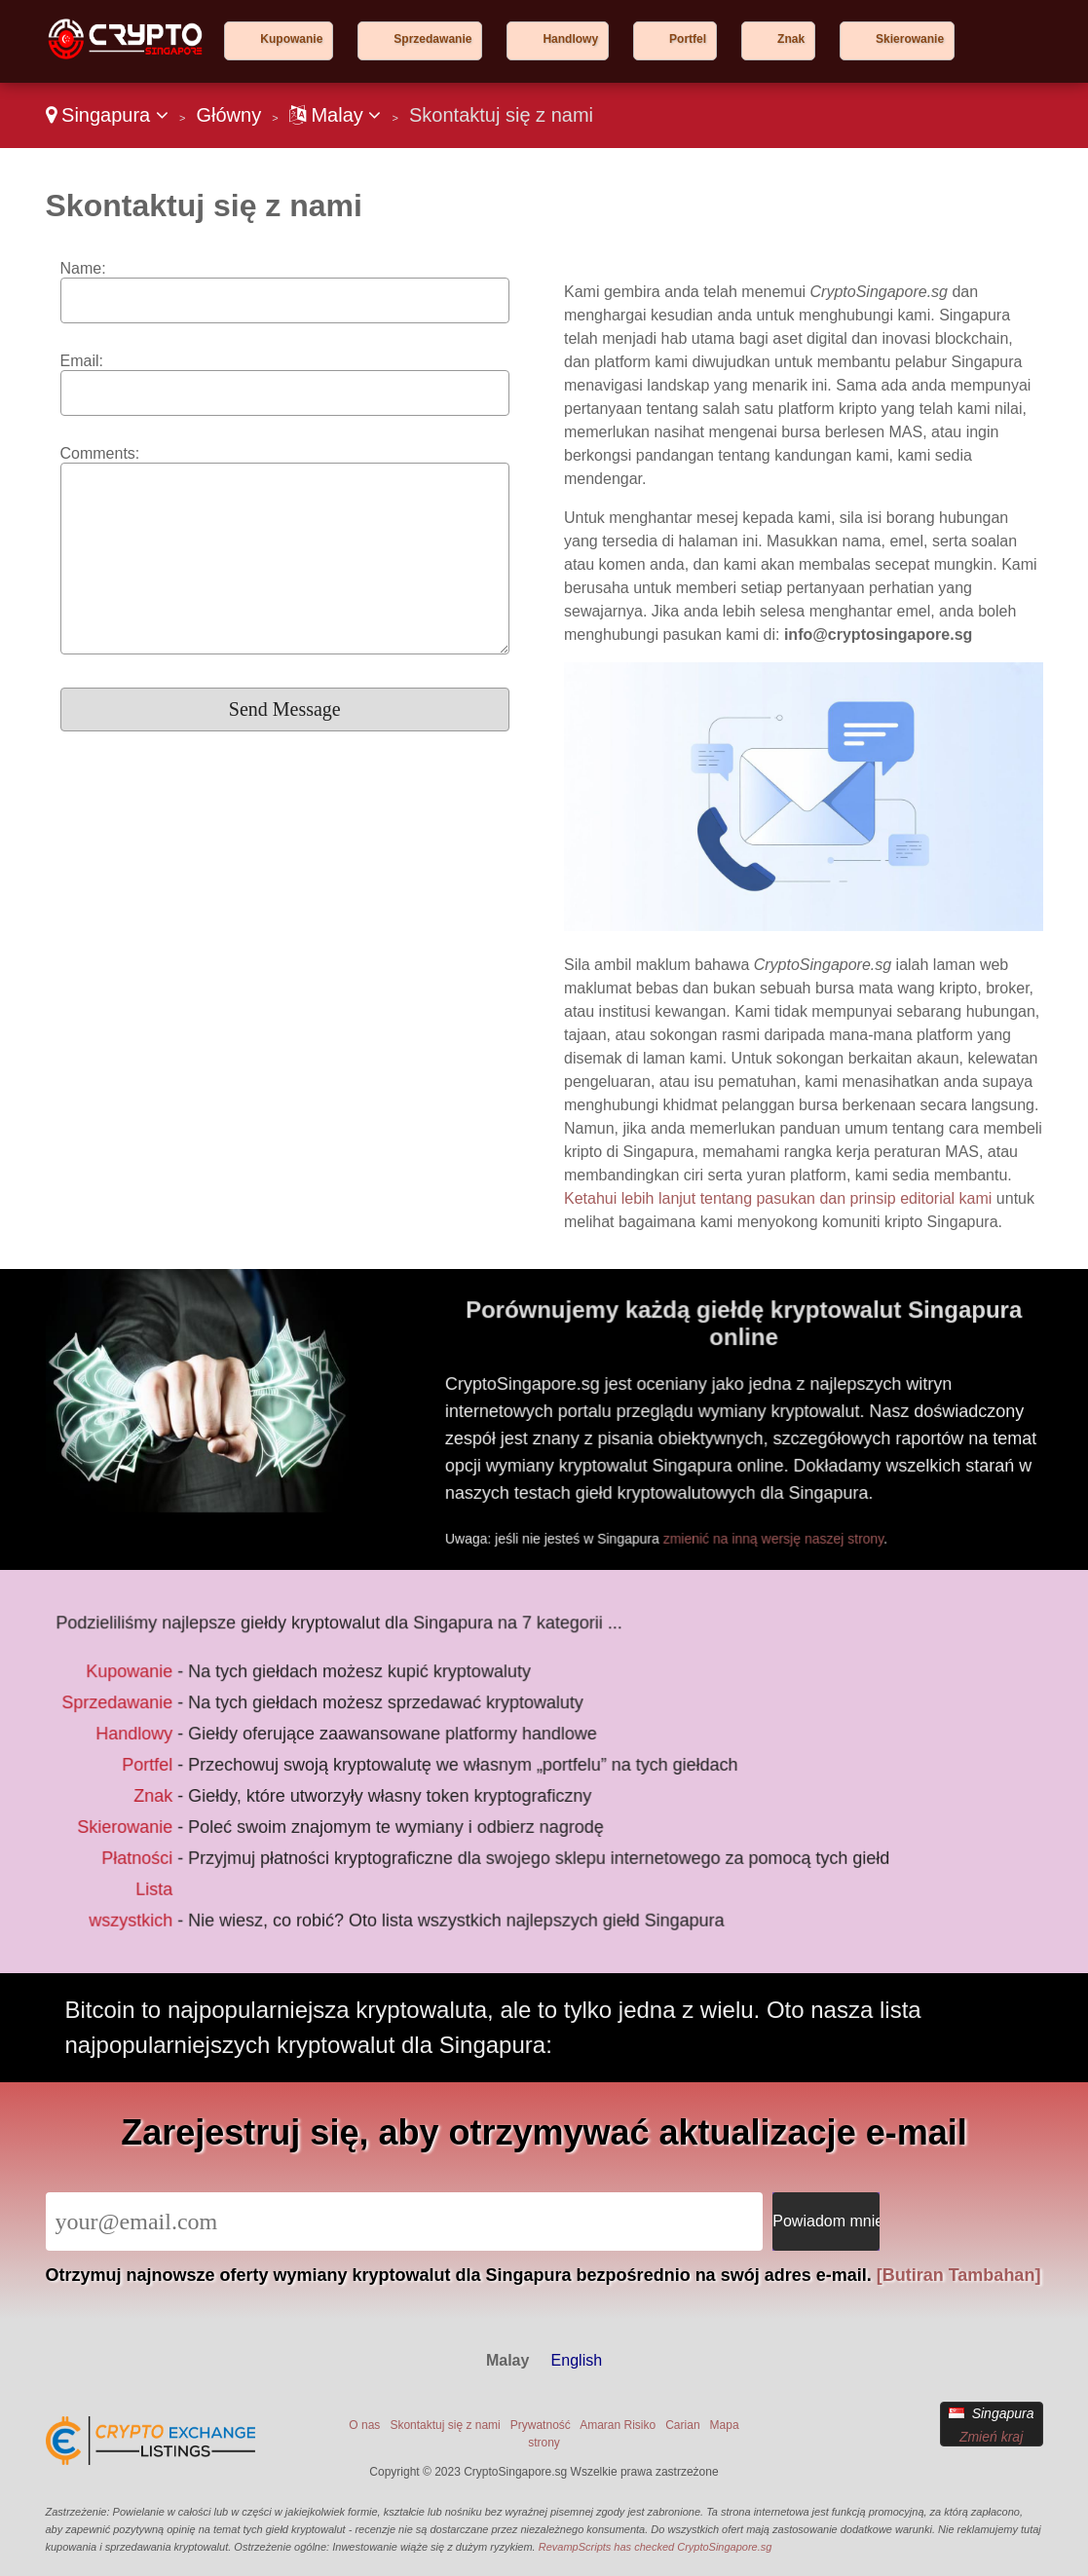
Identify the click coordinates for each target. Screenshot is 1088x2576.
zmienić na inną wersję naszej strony (790, 1529)
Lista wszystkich (143, 1894)
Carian (682, 2425)
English (576, 2360)
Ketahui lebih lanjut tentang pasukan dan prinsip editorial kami (778, 1198)
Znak (791, 39)
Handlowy (570, 39)
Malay (335, 115)
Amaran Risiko (618, 2425)
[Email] (405, 2221)
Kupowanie (291, 39)
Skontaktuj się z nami (445, 2425)
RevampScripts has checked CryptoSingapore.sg (655, 2547)
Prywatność (540, 2425)
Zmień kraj (991, 2437)
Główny (228, 115)
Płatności (149, 1851)
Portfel (687, 39)
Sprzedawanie (432, 39)
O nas (364, 2425)
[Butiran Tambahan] (959, 2275)
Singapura (107, 115)
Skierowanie (910, 39)
